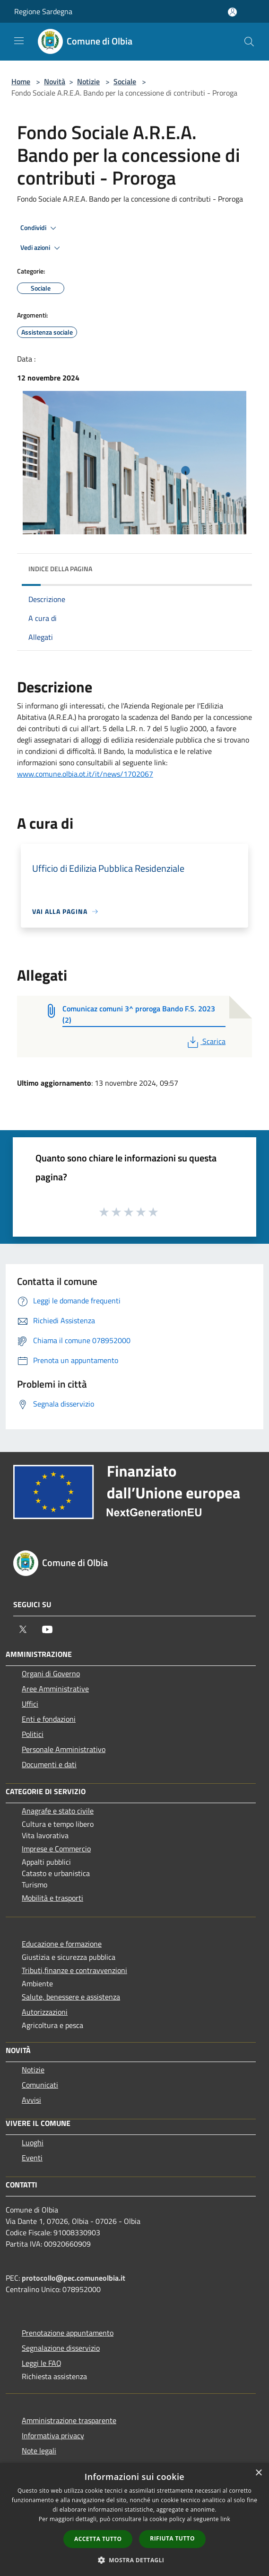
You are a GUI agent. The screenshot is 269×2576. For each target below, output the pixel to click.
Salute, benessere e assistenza (71, 1996)
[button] (135, 2560)
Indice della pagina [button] (60, 569)
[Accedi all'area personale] (232, 12)
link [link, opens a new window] (225, 2519)
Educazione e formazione (62, 1943)
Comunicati (40, 2084)
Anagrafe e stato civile (58, 1810)
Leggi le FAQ (41, 2363)
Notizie (88, 81)
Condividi (39, 228)
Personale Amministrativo (63, 1749)
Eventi (32, 2157)
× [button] (258, 2473)
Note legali (39, 2450)
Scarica (205, 1041)
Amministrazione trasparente (69, 2420)
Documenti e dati (49, 1764)
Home (20, 81)
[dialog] (134, 2519)
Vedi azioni (41, 248)
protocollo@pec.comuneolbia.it (73, 2278)
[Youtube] (47, 1629)
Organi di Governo (51, 1673)
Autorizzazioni (45, 2012)
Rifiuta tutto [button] (172, 2538)
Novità (54, 81)
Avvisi (31, 2100)
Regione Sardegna (43, 11)
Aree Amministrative (55, 1688)
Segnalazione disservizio (61, 2348)
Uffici (30, 1703)
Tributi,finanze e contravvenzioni (74, 1970)
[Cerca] (249, 41)
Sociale (124, 81)
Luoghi (32, 2142)
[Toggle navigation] (19, 40)
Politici (32, 1734)
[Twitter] (22, 1629)
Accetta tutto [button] (97, 2539)
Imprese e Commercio (56, 1848)
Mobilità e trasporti (52, 1897)
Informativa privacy (53, 2435)
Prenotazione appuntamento (67, 2332)
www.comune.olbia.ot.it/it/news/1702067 (85, 773)
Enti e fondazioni (49, 1719)
